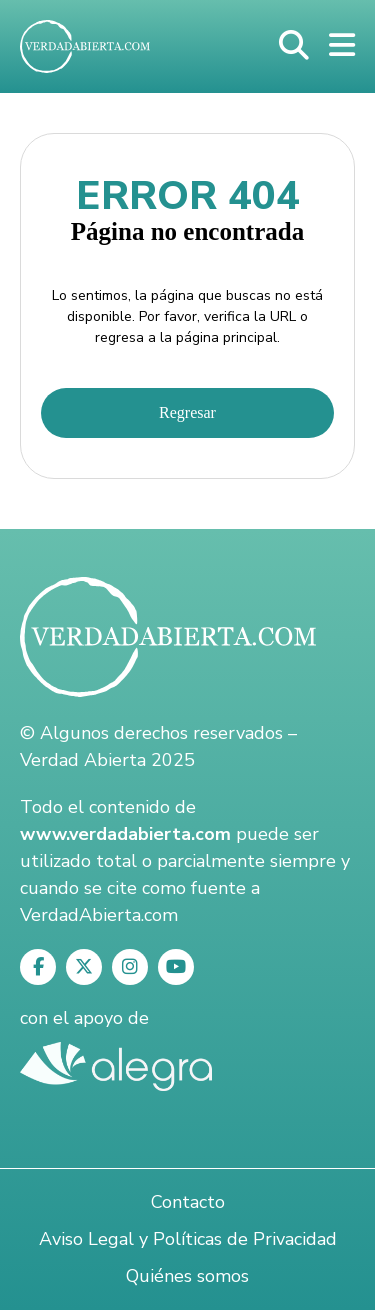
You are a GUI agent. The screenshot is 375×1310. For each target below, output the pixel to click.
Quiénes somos (187, 1276)
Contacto (188, 1202)
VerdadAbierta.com (99, 915)
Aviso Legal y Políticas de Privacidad (188, 1239)
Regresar (187, 412)
